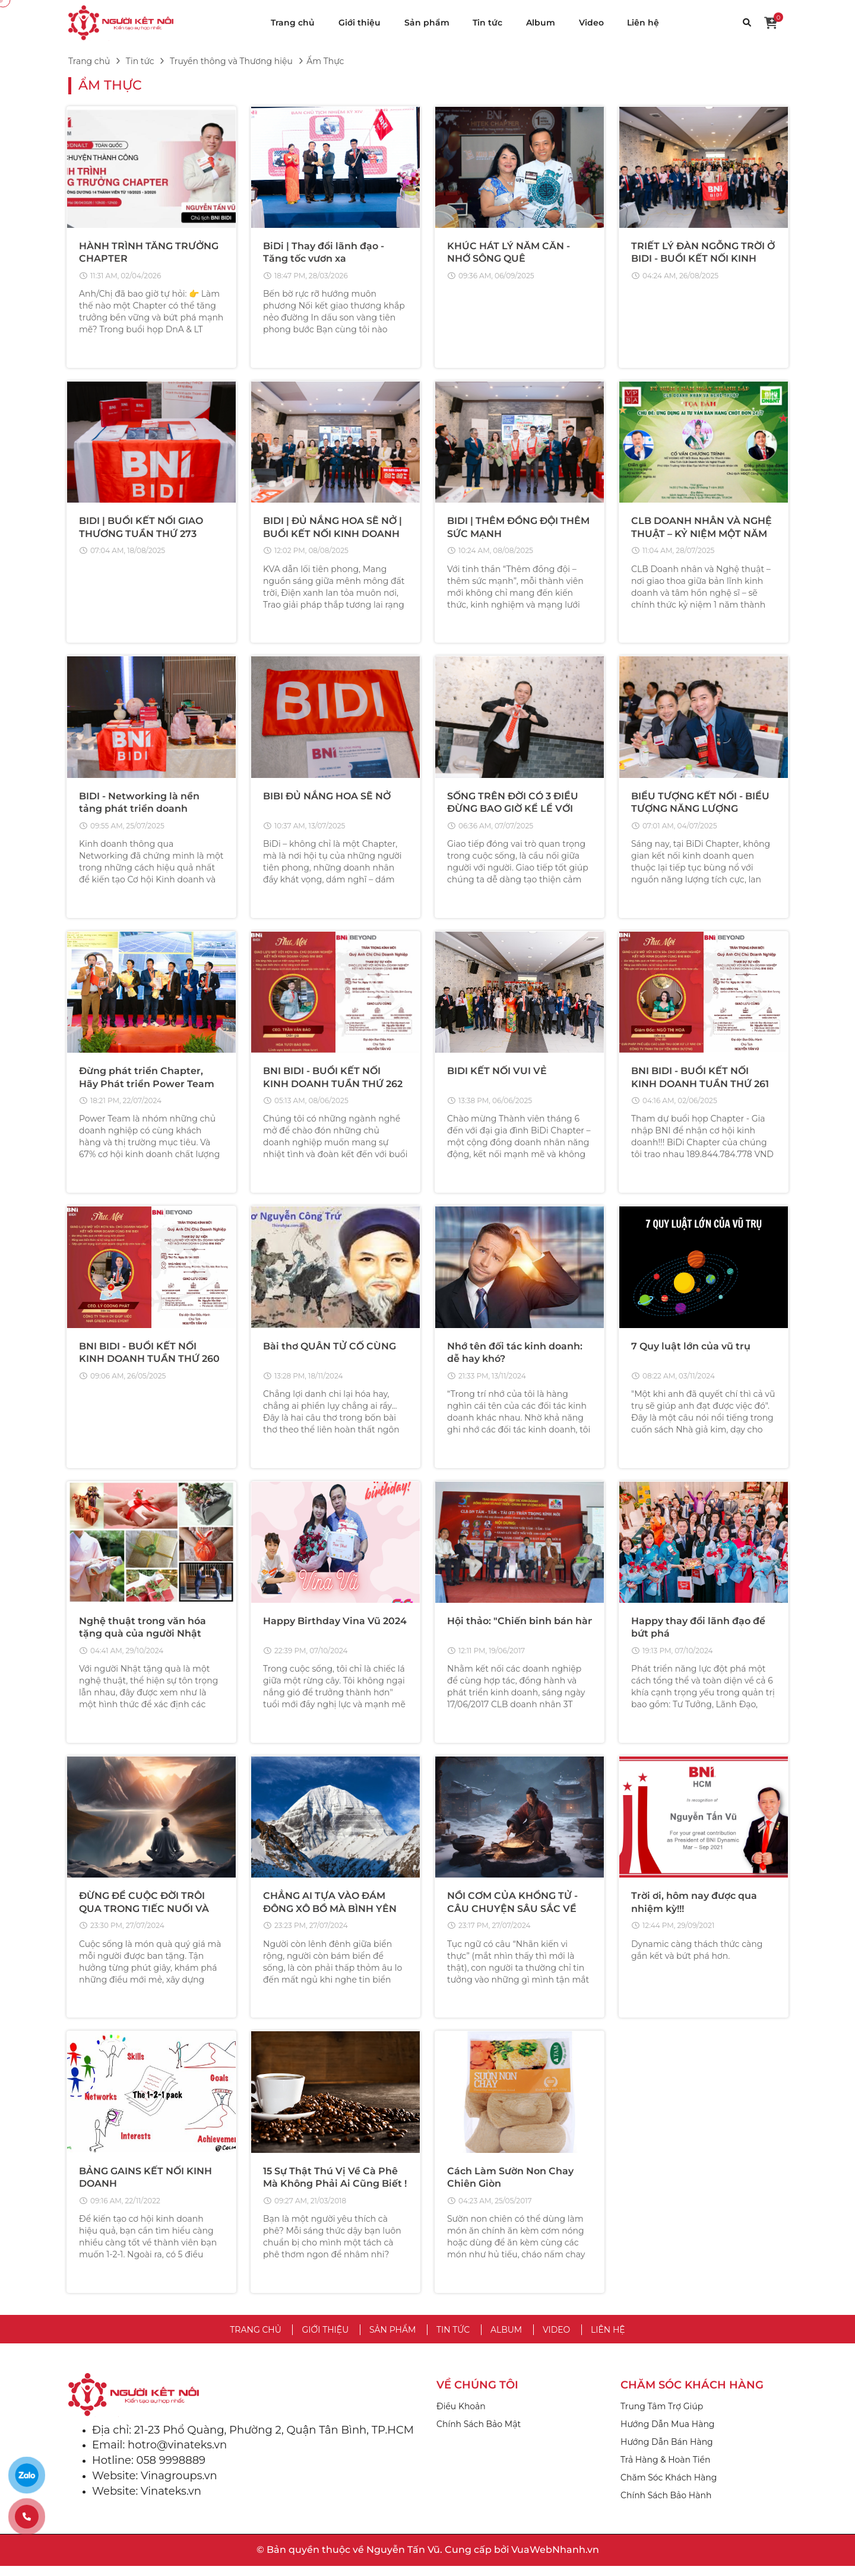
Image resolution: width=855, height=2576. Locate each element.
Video (591, 22)
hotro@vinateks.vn (177, 2454)
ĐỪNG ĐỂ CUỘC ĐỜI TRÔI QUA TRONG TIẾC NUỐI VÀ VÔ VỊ (144, 1916)
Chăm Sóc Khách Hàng (668, 2487)
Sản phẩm (426, 22)
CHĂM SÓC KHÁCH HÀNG (692, 2394)
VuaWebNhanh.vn (555, 2559)
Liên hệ (643, 22)
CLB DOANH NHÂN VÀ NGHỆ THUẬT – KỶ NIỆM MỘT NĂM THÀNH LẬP (701, 535)
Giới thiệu (359, 22)
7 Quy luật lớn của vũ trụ (690, 1351)
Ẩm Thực (110, 85)
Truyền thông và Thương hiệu (231, 61)
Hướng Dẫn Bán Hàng (666, 2452)
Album (540, 22)
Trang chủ (293, 22)
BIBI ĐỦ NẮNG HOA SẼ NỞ (327, 798)
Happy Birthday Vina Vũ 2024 (335, 1626)
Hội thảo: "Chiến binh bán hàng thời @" (543, 1626)
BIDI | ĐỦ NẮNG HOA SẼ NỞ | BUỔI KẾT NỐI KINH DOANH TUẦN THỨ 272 (332, 535)
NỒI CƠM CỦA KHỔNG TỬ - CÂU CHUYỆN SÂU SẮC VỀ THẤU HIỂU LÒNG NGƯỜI (512, 1916)
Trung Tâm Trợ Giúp (661, 2416)
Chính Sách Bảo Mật (478, 2434)
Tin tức (487, 22)
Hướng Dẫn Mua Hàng (667, 2434)
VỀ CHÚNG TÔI (477, 2394)
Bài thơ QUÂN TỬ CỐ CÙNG (329, 1351)
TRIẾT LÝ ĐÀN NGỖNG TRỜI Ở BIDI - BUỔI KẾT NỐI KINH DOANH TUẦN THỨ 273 (703, 258)
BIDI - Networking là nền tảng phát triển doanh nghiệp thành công (139, 811)
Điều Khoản (461, 2416)
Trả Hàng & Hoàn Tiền (665, 2469)
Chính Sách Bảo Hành (665, 2505)
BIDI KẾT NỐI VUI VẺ (497, 1074)
